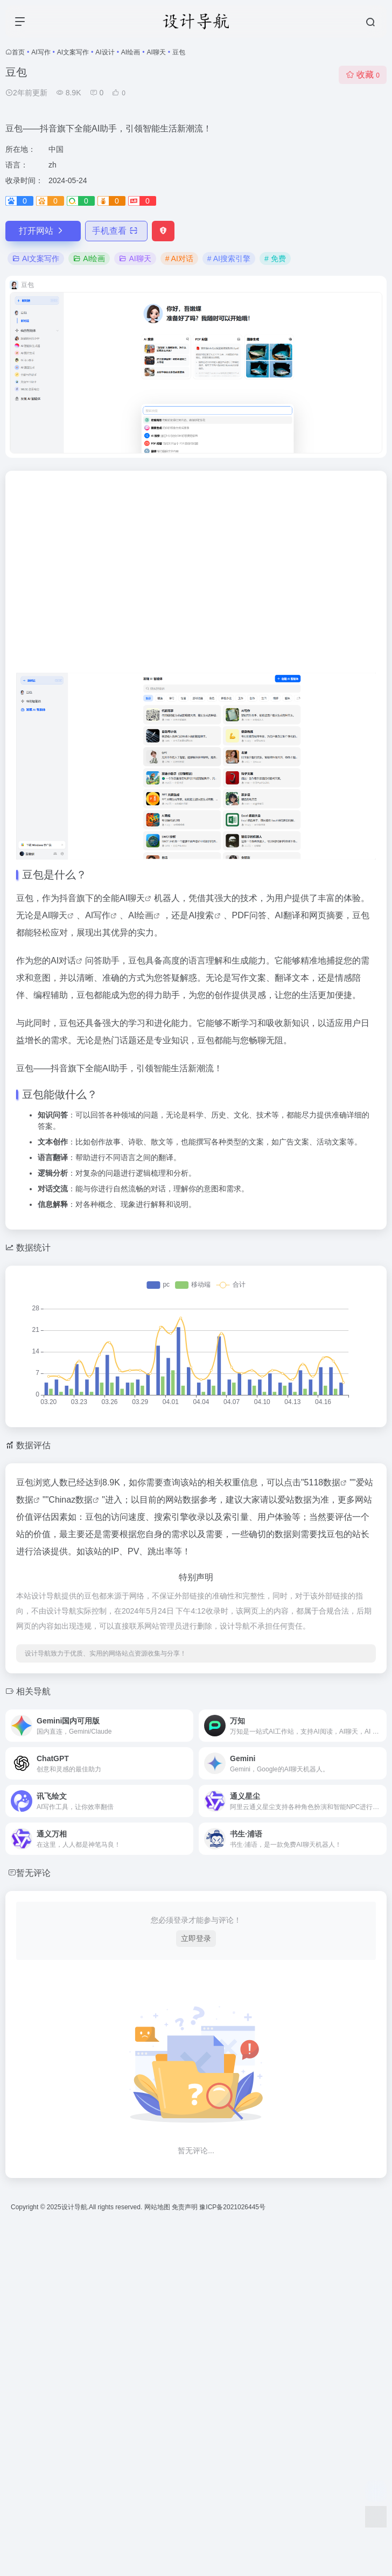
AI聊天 (155, 52)
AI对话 (63, 960)
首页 (18, 52)
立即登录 (196, 1938)
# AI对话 (179, 258)
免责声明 (185, 2207)
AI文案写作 (73, 52)
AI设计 (104, 52)
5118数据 (322, 1482)
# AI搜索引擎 (228, 258)
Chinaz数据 (70, 1499)
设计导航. (75, 2207)
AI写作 (40, 52)
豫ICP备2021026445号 (232, 2207)
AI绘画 (130, 52)
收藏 (363, 74)
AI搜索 (201, 915)
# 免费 (275, 258)
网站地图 (158, 2207)
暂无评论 (33, 1872)
